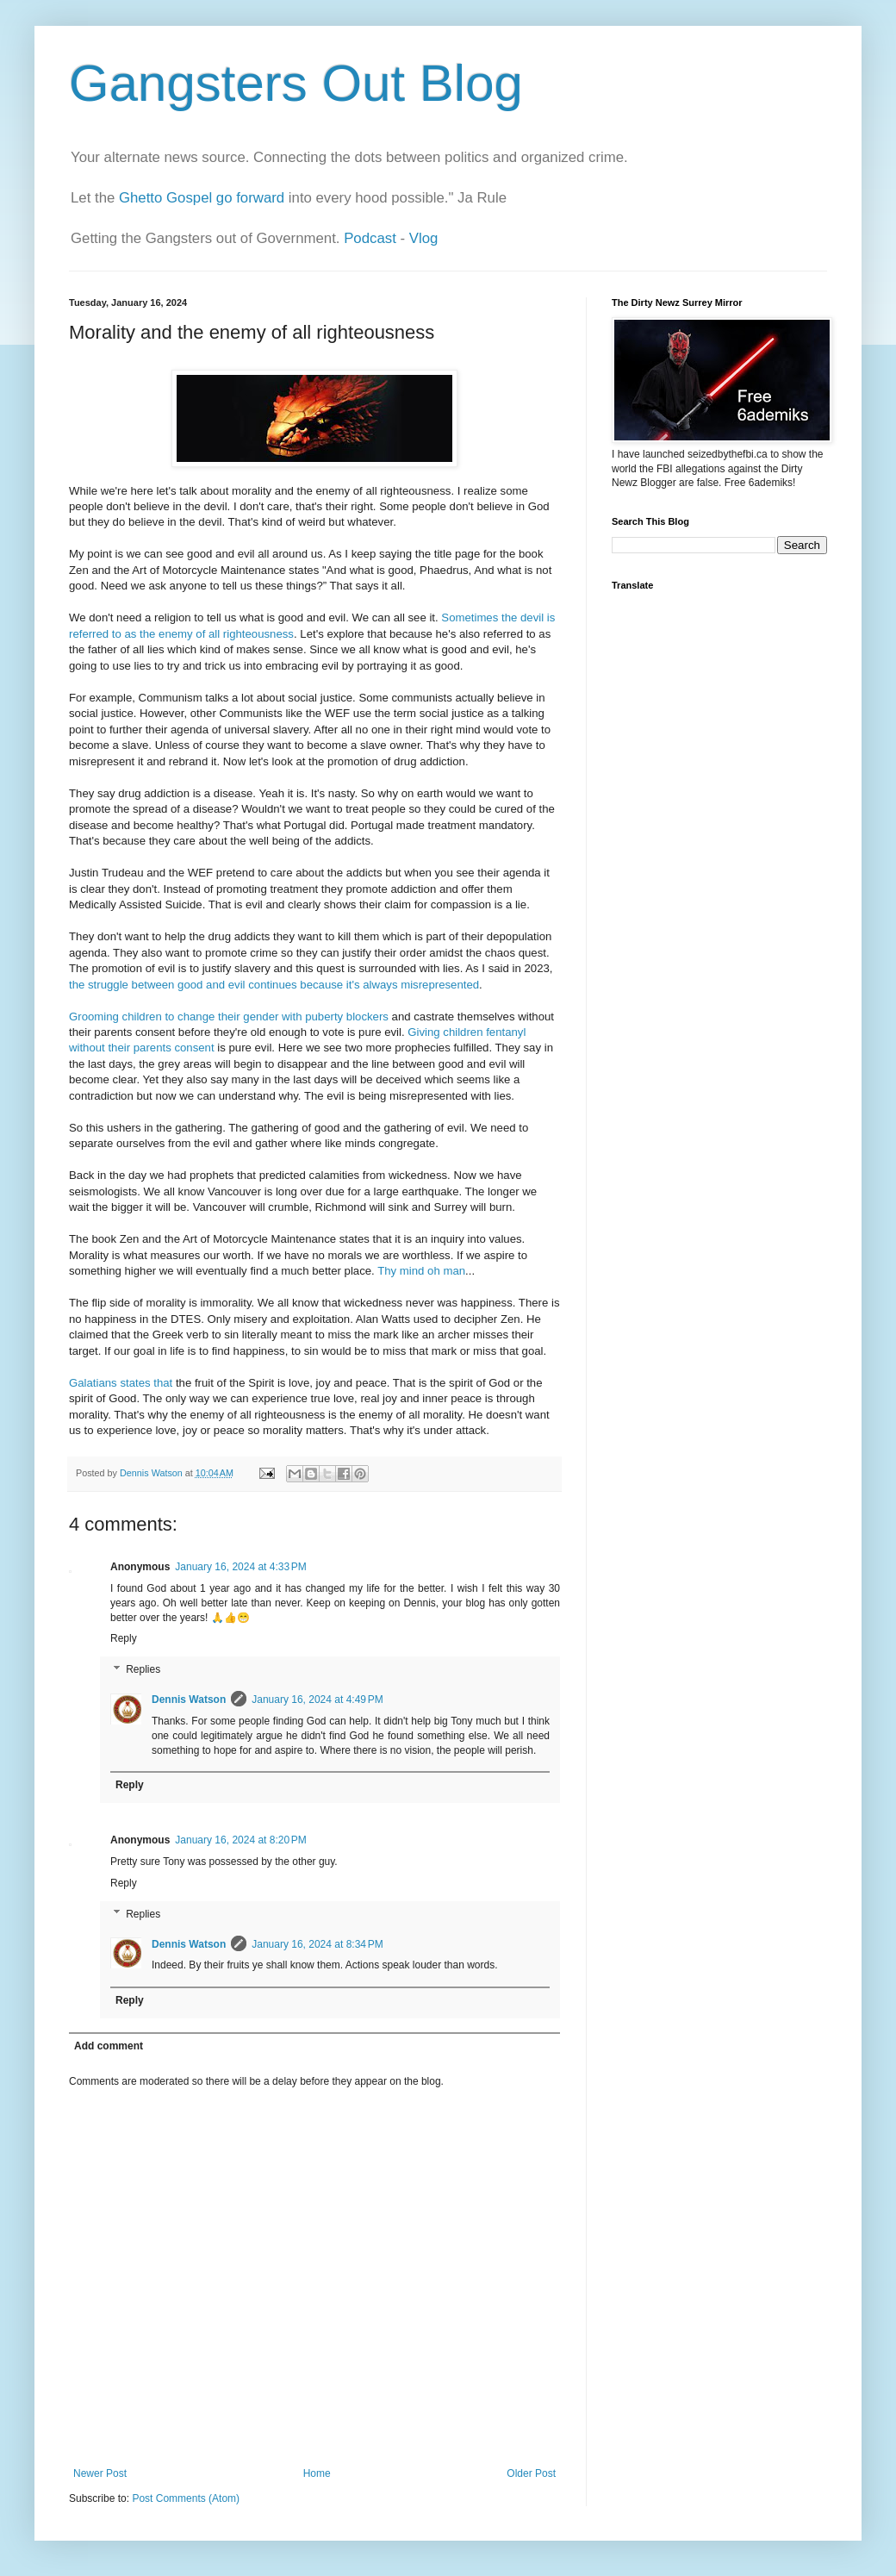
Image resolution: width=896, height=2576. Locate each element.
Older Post (531, 2473)
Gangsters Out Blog (296, 83)
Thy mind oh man (421, 1270)
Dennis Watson (189, 1699)
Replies (143, 1669)
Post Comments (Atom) (186, 2498)
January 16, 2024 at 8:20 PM (240, 1840)
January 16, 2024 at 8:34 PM (317, 1944)
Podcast (370, 238)
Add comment (108, 2046)
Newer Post (100, 2473)
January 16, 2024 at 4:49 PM (317, 1699)
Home (317, 2473)
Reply (123, 1638)
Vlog (424, 238)
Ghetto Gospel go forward (201, 198)
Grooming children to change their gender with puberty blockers (229, 1016)
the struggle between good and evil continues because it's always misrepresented (274, 984)
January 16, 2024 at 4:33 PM (240, 1567)
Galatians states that (120, 1382)
